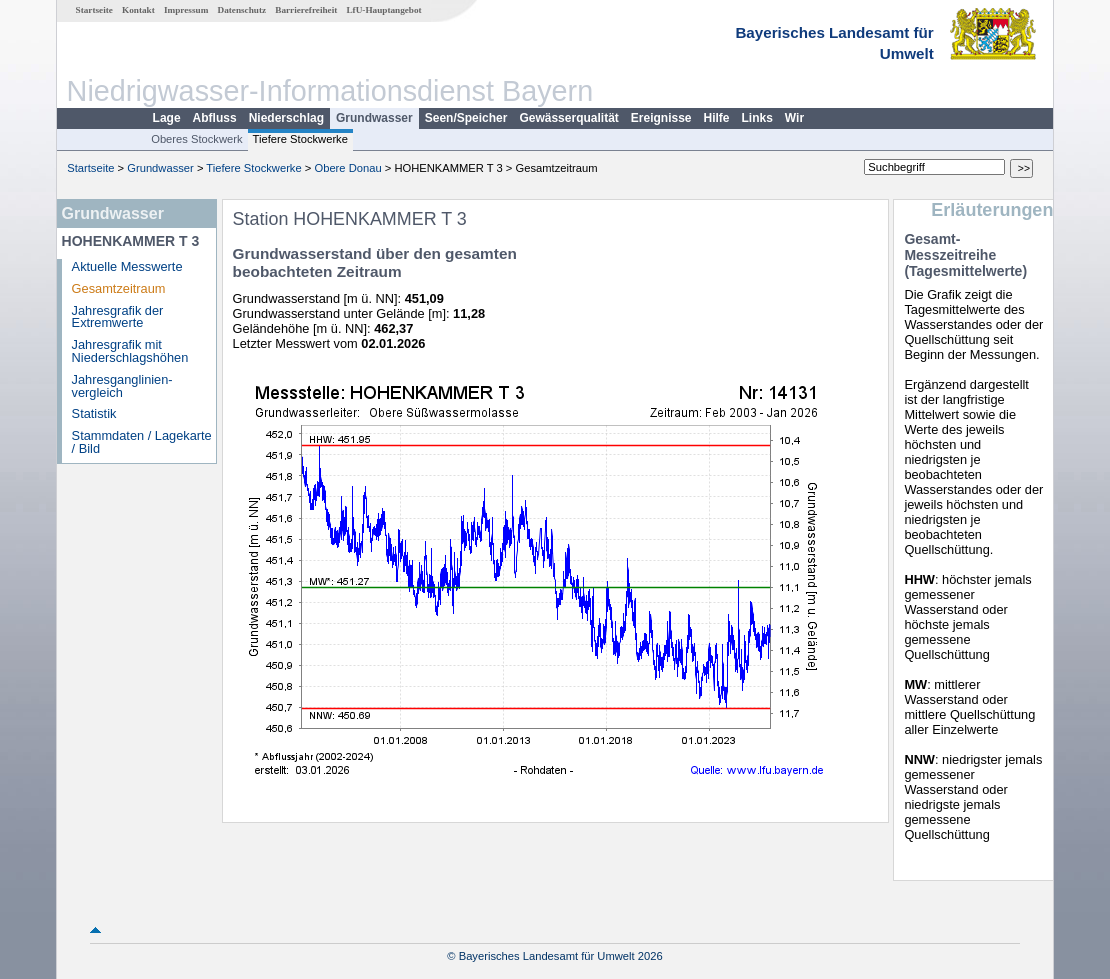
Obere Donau (347, 168)
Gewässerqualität (568, 118)
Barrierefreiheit (306, 10)
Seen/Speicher (466, 118)
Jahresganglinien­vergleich (122, 386)
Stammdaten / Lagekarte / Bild (142, 442)
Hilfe (717, 118)
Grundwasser (374, 118)
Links (757, 118)
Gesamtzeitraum (119, 288)
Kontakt (138, 10)
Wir (794, 118)
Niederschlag (286, 118)
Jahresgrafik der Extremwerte (118, 317)
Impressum (186, 10)
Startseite (94, 10)
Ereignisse (661, 118)
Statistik (94, 413)
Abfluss (215, 118)
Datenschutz (242, 10)
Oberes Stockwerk (196, 139)
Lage (167, 118)
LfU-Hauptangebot (383, 10)
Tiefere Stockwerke (300, 139)
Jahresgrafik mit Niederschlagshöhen (130, 351)
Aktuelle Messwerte (127, 266)
